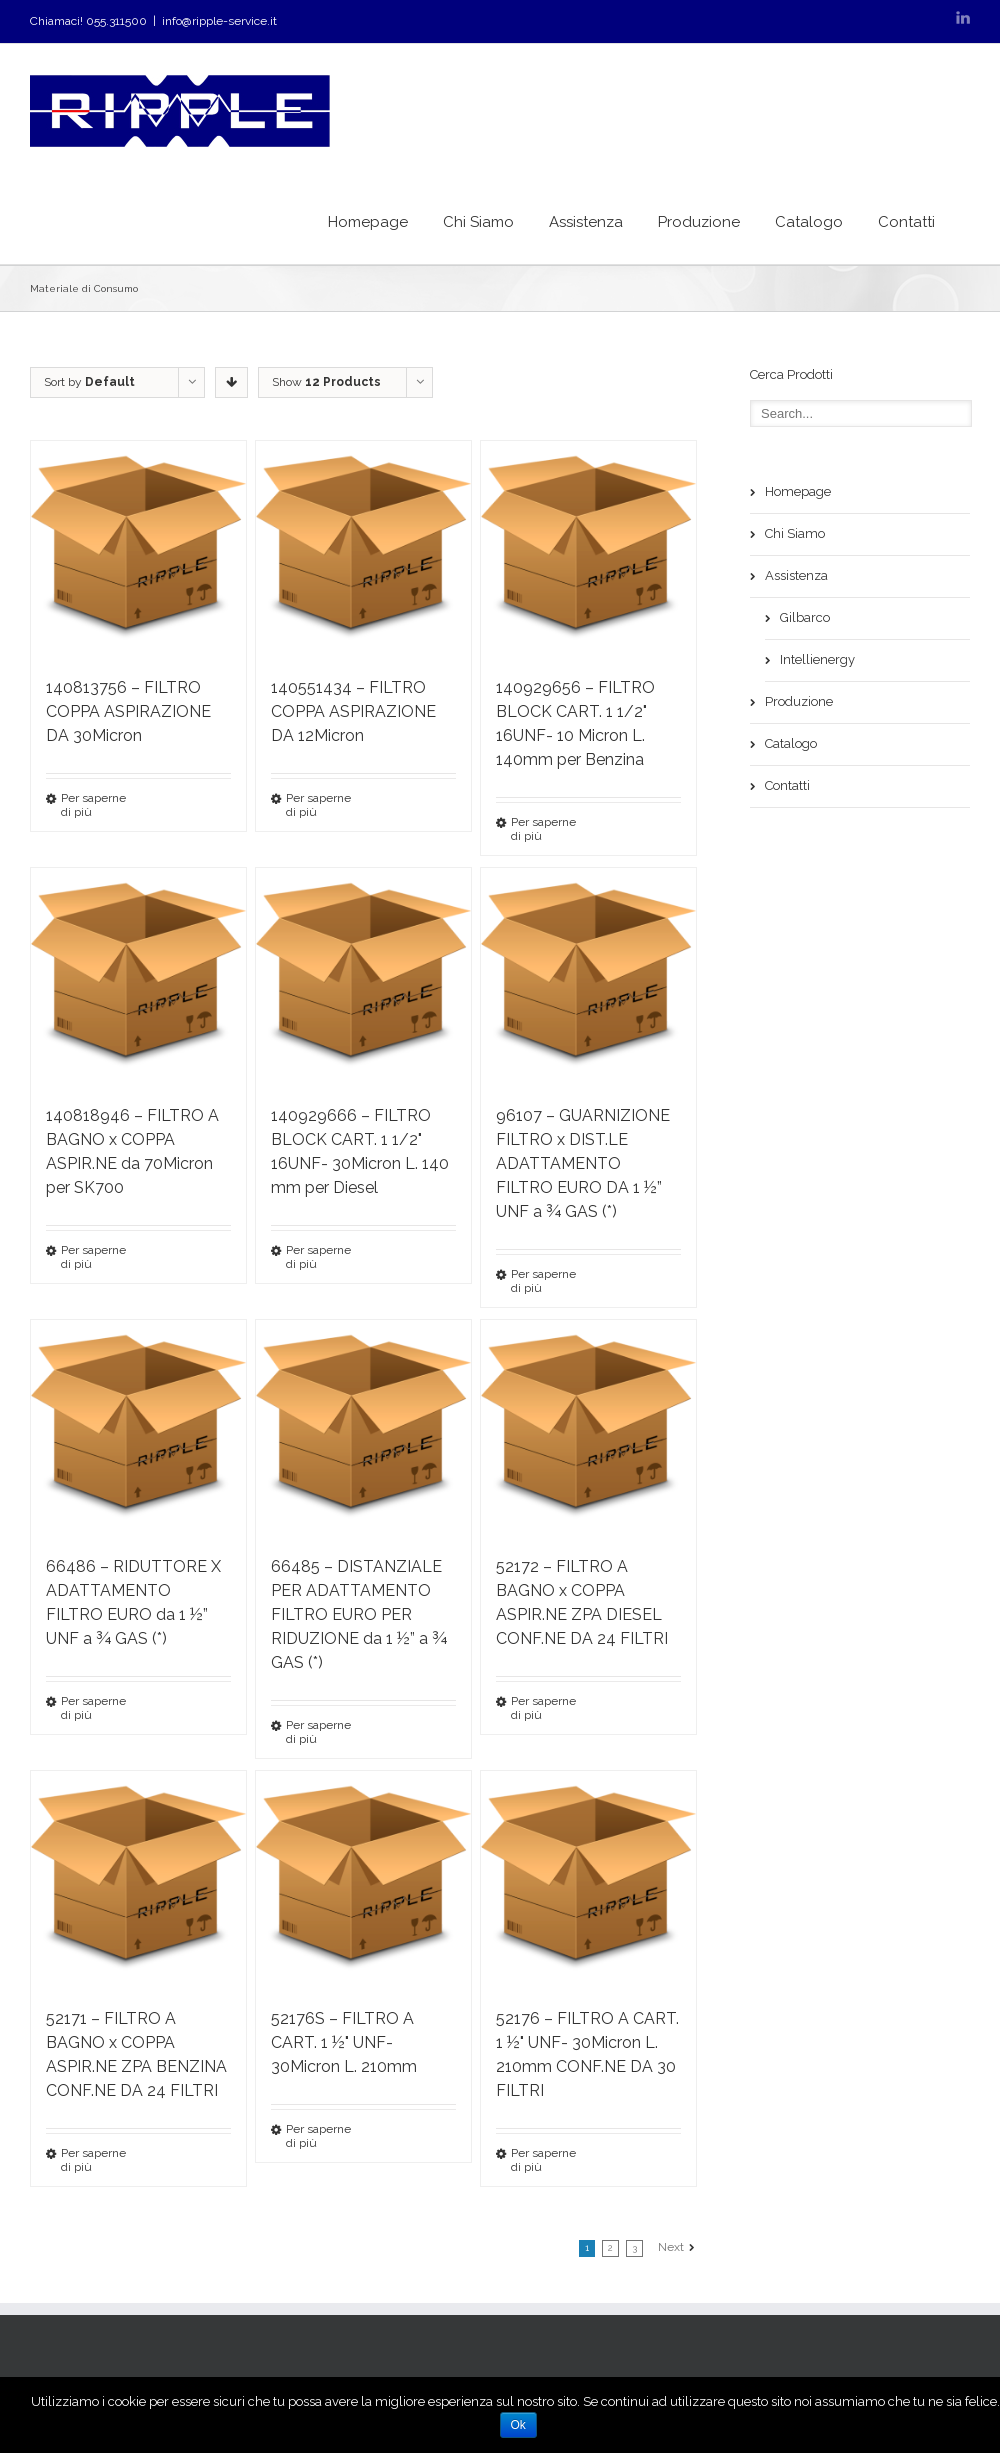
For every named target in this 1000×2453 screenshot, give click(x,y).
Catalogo (809, 222)
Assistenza (586, 222)
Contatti (906, 222)
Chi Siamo (478, 222)
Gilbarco (805, 617)
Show (326, 382)
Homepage (368, 222)
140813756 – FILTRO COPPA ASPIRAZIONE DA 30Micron (128, 711)
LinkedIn (963, 17)
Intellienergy (817, 659)
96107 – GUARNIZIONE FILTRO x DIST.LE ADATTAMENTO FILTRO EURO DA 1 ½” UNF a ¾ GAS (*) (583, 1163)
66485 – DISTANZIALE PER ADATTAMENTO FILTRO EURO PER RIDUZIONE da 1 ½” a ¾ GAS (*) (359, 1614)
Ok (518, 2425)
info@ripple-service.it (219, 21)
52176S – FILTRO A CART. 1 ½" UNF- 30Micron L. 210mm (344, 2042)
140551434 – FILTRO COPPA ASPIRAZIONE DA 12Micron (353, 711)
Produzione (699, 222)
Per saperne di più (93, 805)
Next (671, 2247)
